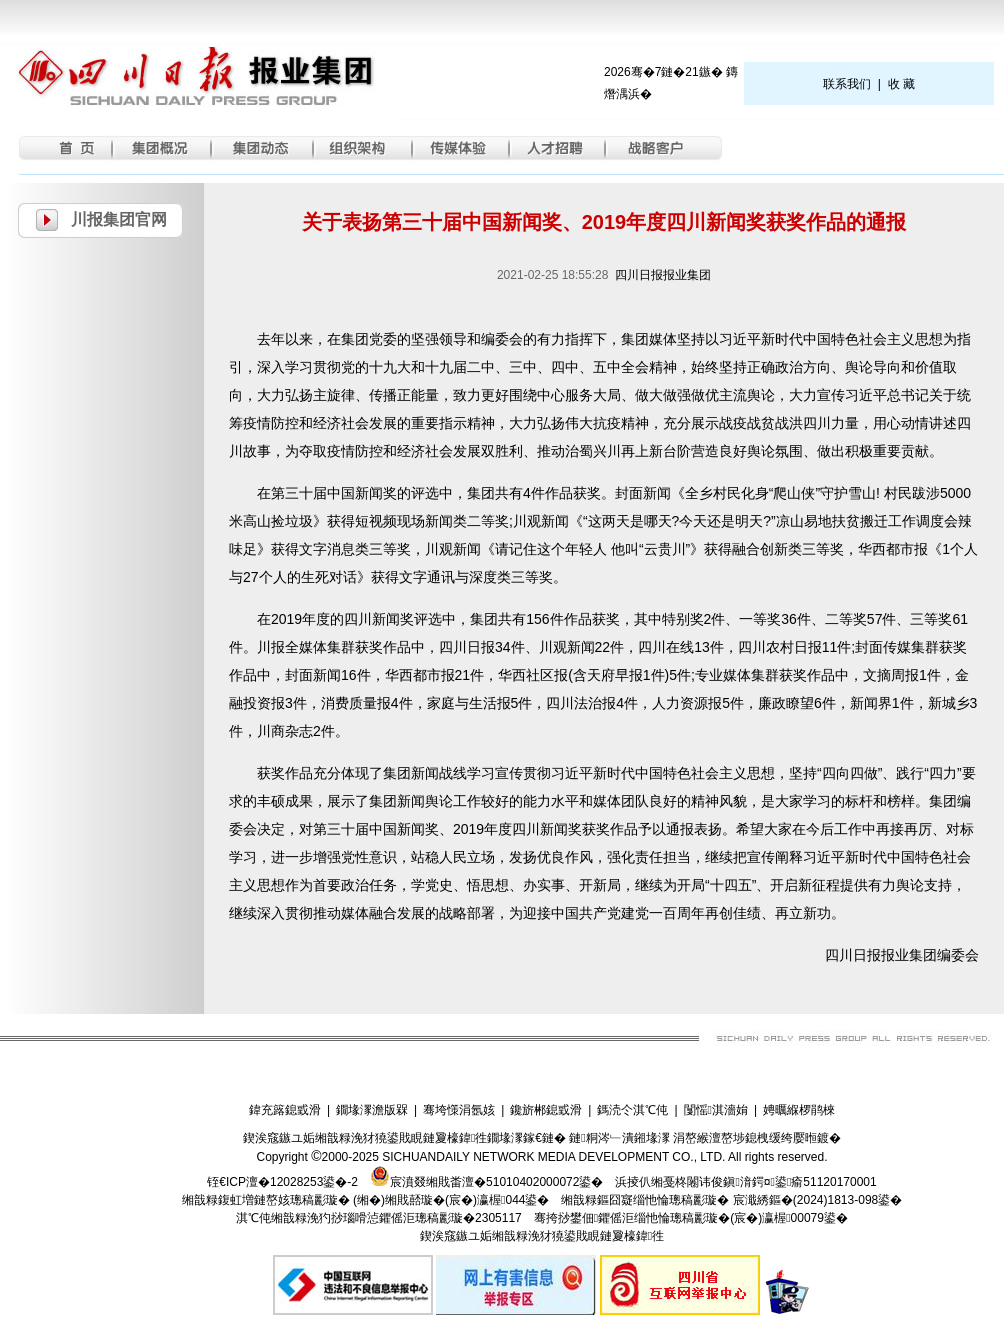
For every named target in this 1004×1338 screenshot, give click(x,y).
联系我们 (847, 84)
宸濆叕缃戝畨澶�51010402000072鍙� (486, 1182)
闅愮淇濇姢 (716, 1110)
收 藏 (901, 84)
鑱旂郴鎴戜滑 (546, 1110)
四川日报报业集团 (663, 275)
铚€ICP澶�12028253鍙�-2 (282, 1182)
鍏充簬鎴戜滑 (285, 1110)
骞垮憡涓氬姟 (459, 1110)
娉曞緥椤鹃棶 (799, 1110)
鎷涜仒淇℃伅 (632, 1110)
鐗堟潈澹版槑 (372, 1110)
